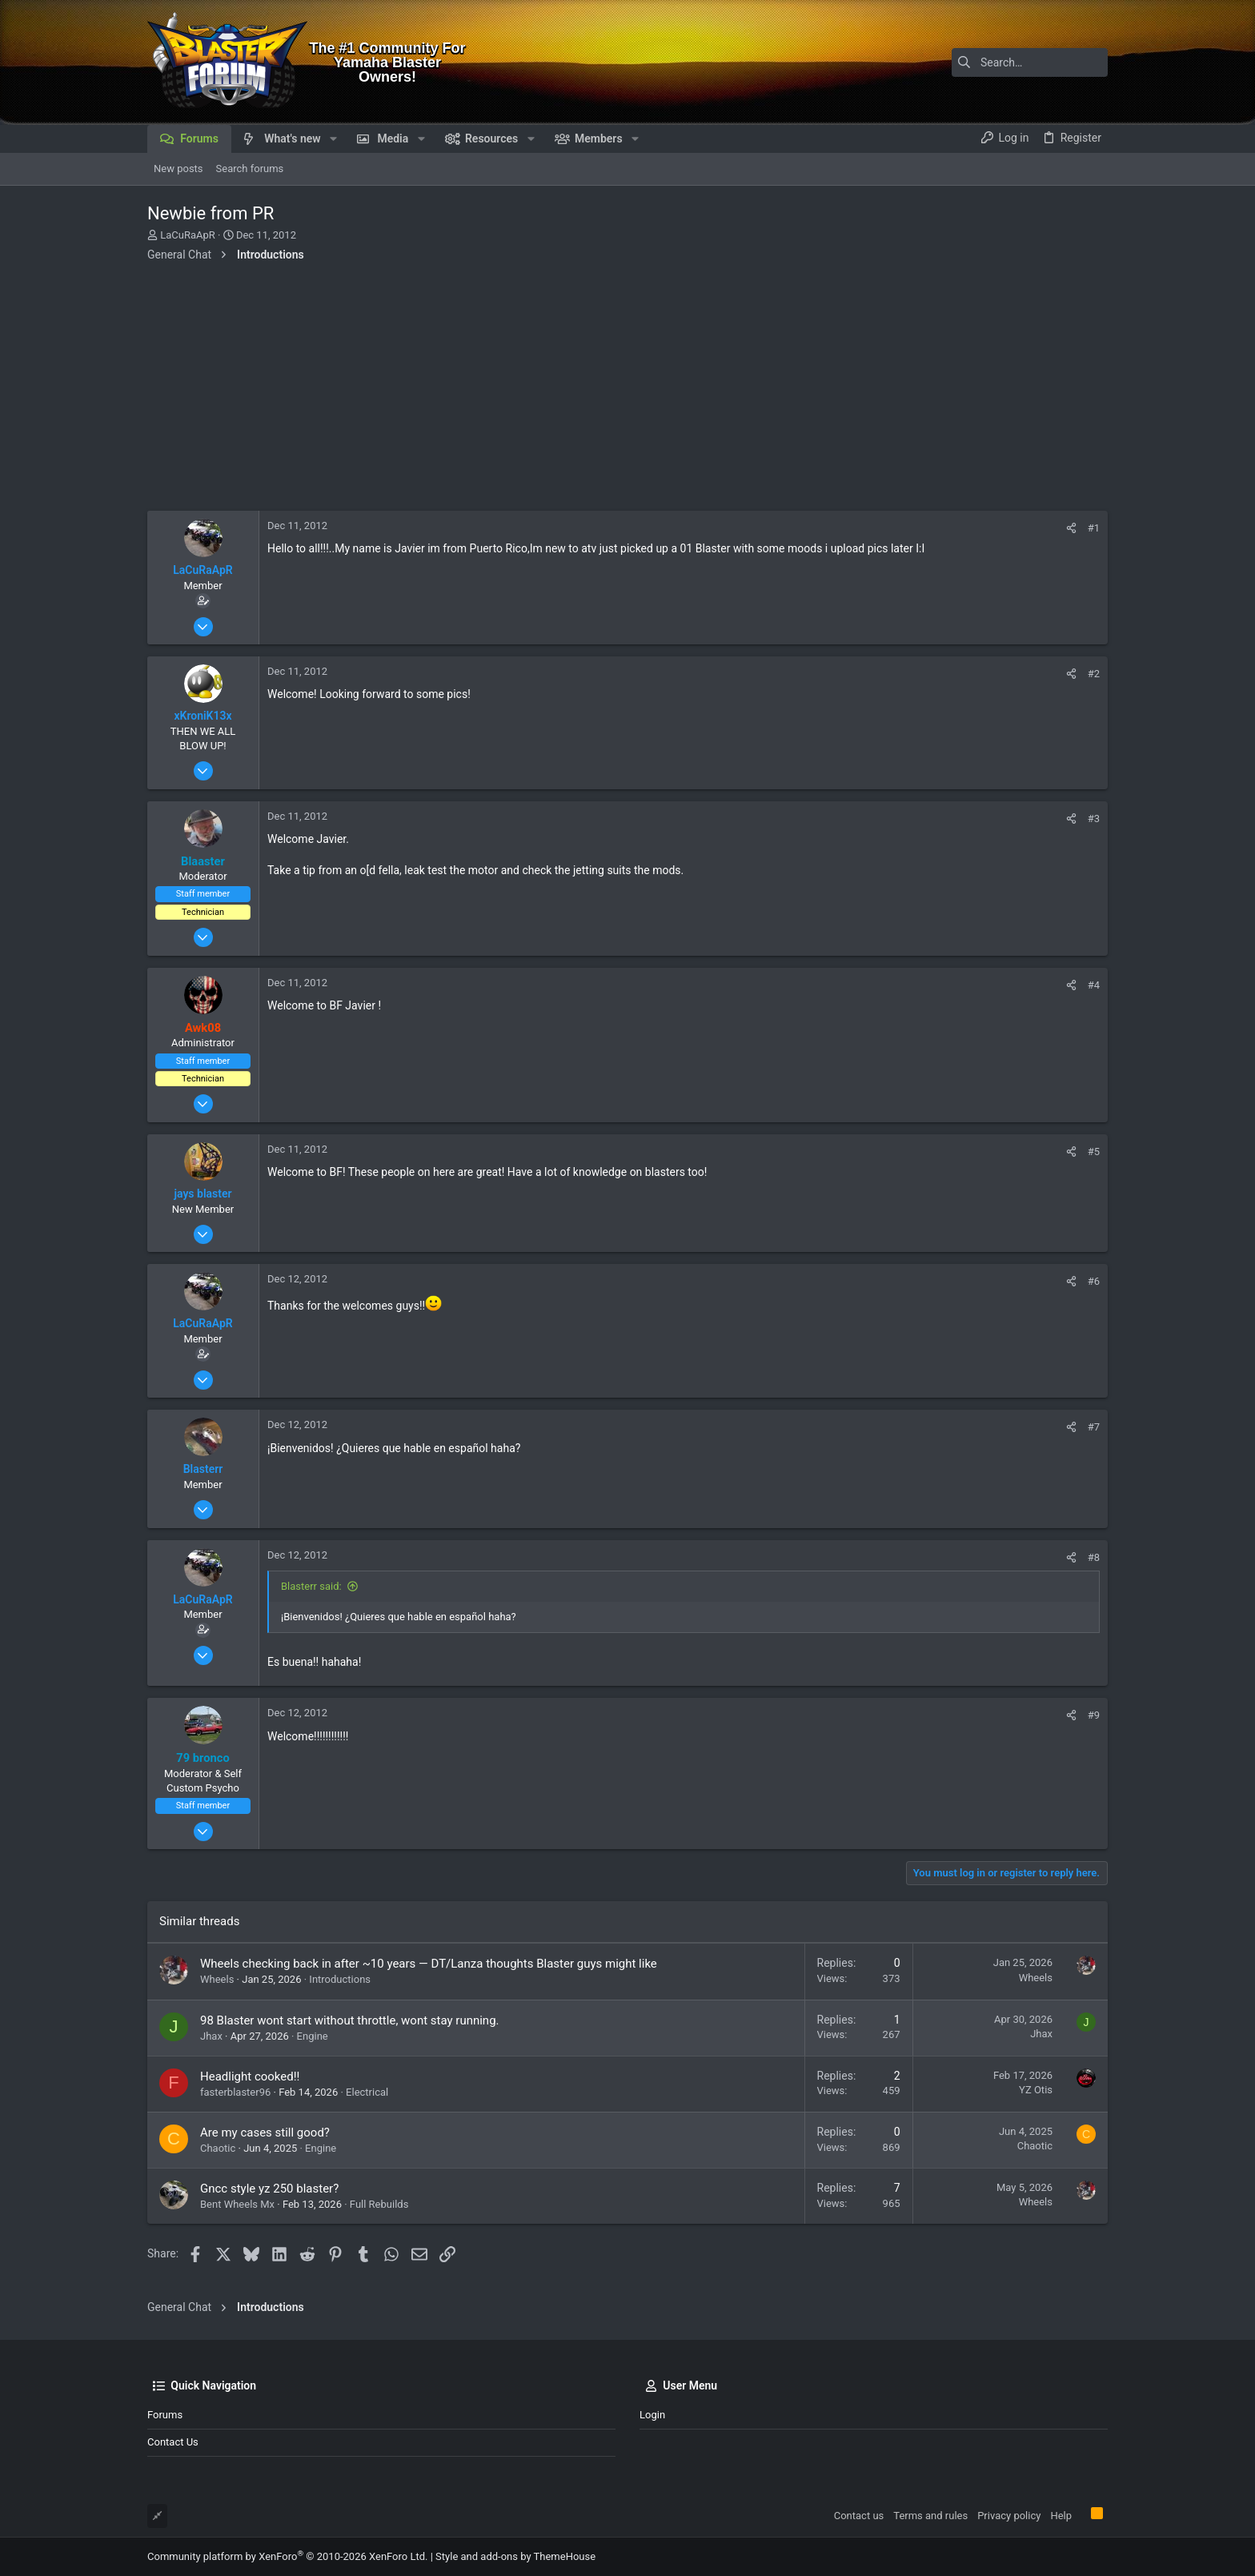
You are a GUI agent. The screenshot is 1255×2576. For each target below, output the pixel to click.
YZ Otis (1036, 2090)
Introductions (340, 1979)
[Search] (1008, 62)
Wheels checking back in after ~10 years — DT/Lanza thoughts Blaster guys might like (428, 1963)
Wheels (217, 1979)
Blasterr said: (311, 1586)
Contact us (172, 2442)
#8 (1094, 1557)
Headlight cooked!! (249, 2076)
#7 (1094, 1427)
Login (652, 2415)
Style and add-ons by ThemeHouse (515, 2556)
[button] (333, 138)
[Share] (1071, 528)
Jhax (211, 2036)
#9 (1094, 1715)
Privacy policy (1008, 2516)
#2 (1094, 674)
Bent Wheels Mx (237, 2204)
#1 (1094, 528)
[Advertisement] (627, 391)
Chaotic (217, 2148)
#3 (1094, 819)
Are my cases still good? (265, 2132)
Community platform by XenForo (287, 2556)
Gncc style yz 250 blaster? (269, 2188)
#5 (1094, 1152)
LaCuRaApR (187, 235)
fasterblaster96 (235, 2092)
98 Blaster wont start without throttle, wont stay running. (349, 2020)
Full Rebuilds (379, 2204)
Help (1061, 2516)
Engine (312, 2036)
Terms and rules (930, 2516)
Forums (164, 2415)
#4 (1094, 985)
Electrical (367, 2092)
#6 (1094, 1281)
